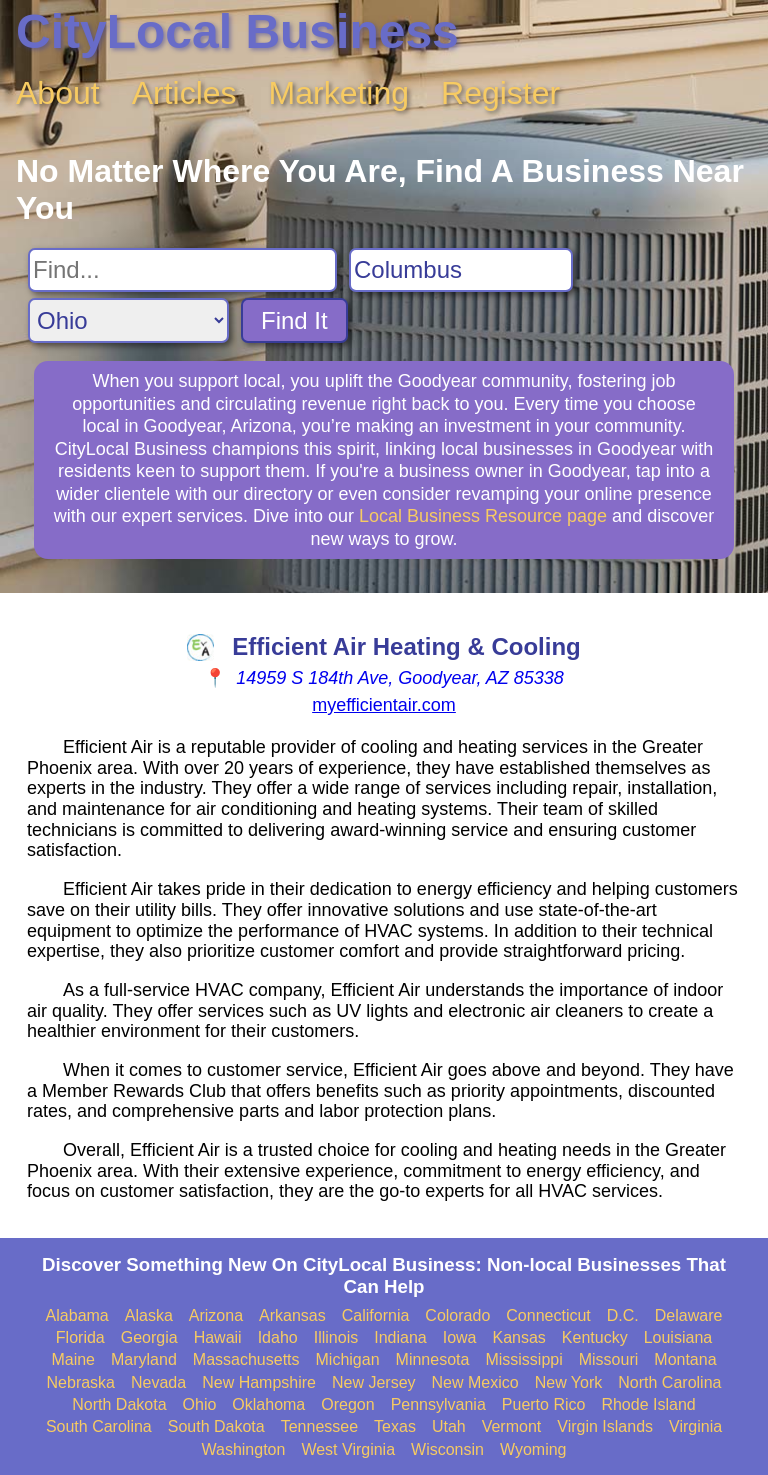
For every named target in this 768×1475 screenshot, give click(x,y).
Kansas (518, 1337)
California (376, 1315)
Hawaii (218, 1337)
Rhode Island (648, 1404)
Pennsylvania (438, 1404)
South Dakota (216, 1426)
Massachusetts (246, 1359)
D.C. (623, 1315)
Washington (243, 1449)
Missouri (609, 1359)
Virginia (695, 1426)
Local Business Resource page (483, 516)
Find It (294, 320)
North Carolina (669, 1382)
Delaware (689, 1315)
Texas (395, 1426)
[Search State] (128, 320)
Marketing (339, 93)
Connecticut (548, 1315)
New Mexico (475, 1382)
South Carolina (99, 1426)
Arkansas (292, 1315)
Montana (685, 1359)
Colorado (457, 1315)
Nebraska (81, 1382)
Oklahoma (268, 1404)
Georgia (149, 1337)
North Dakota (119, 1404)
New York (569, 1382)
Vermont (512, 1426)
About (58, 93)
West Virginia (348, 1449)
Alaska (149, 1315)
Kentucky (595, 1337)
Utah (449, 1426)
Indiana (400, 1337)
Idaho (278, 1337)
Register (500, 93)
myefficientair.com (384, 705)
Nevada (158, 1382)
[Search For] (182, 270)
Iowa (460, 1337)
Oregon (347, 1404)
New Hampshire (259, 1382)
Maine (73, 1359)
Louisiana (678, 1337)
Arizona (216, 1315)
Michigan (348, 1359)
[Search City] (461, 270)
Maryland (144, 1359)
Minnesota (433, 1359)
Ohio (200, 1404)
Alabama (77, 1315)
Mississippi (523, 1359)
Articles (184, 93)
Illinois (336, 1337)
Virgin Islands (605, 1426)
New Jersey (374, 1382)
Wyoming (533, 1449)
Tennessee (319, 1426)
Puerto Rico (544, 1404)
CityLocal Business (237, 31)
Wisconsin (447, 1449)
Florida (80, 1337)
